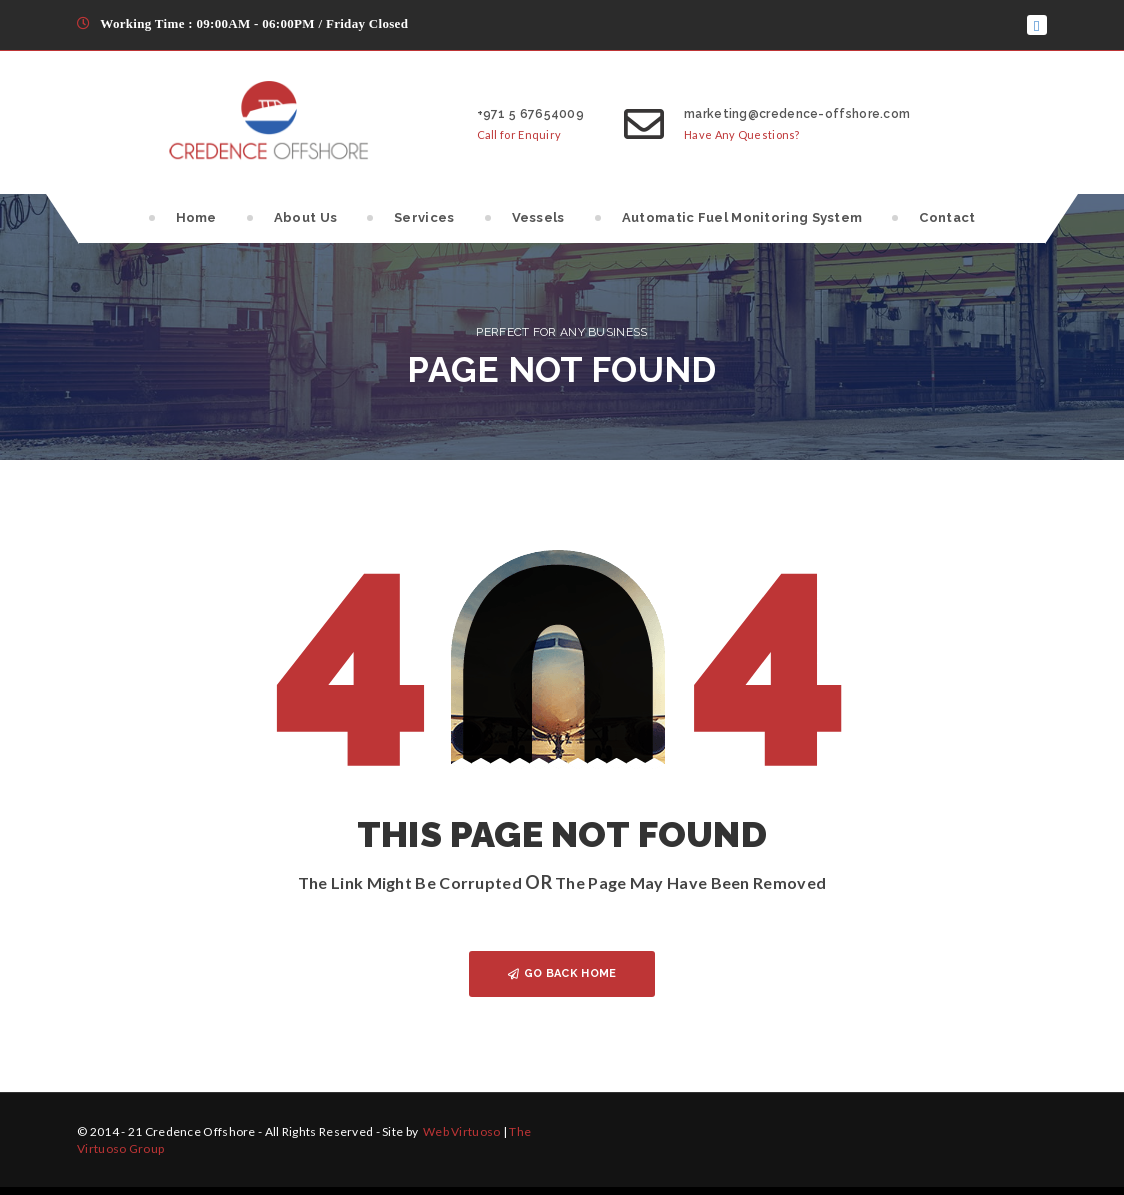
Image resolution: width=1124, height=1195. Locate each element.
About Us (305, 217)
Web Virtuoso (461, 1131)
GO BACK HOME (562, 973)
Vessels (538, 217)
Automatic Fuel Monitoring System (742, 217)
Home (196, 217)
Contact (947, 217)
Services (424, 217)
